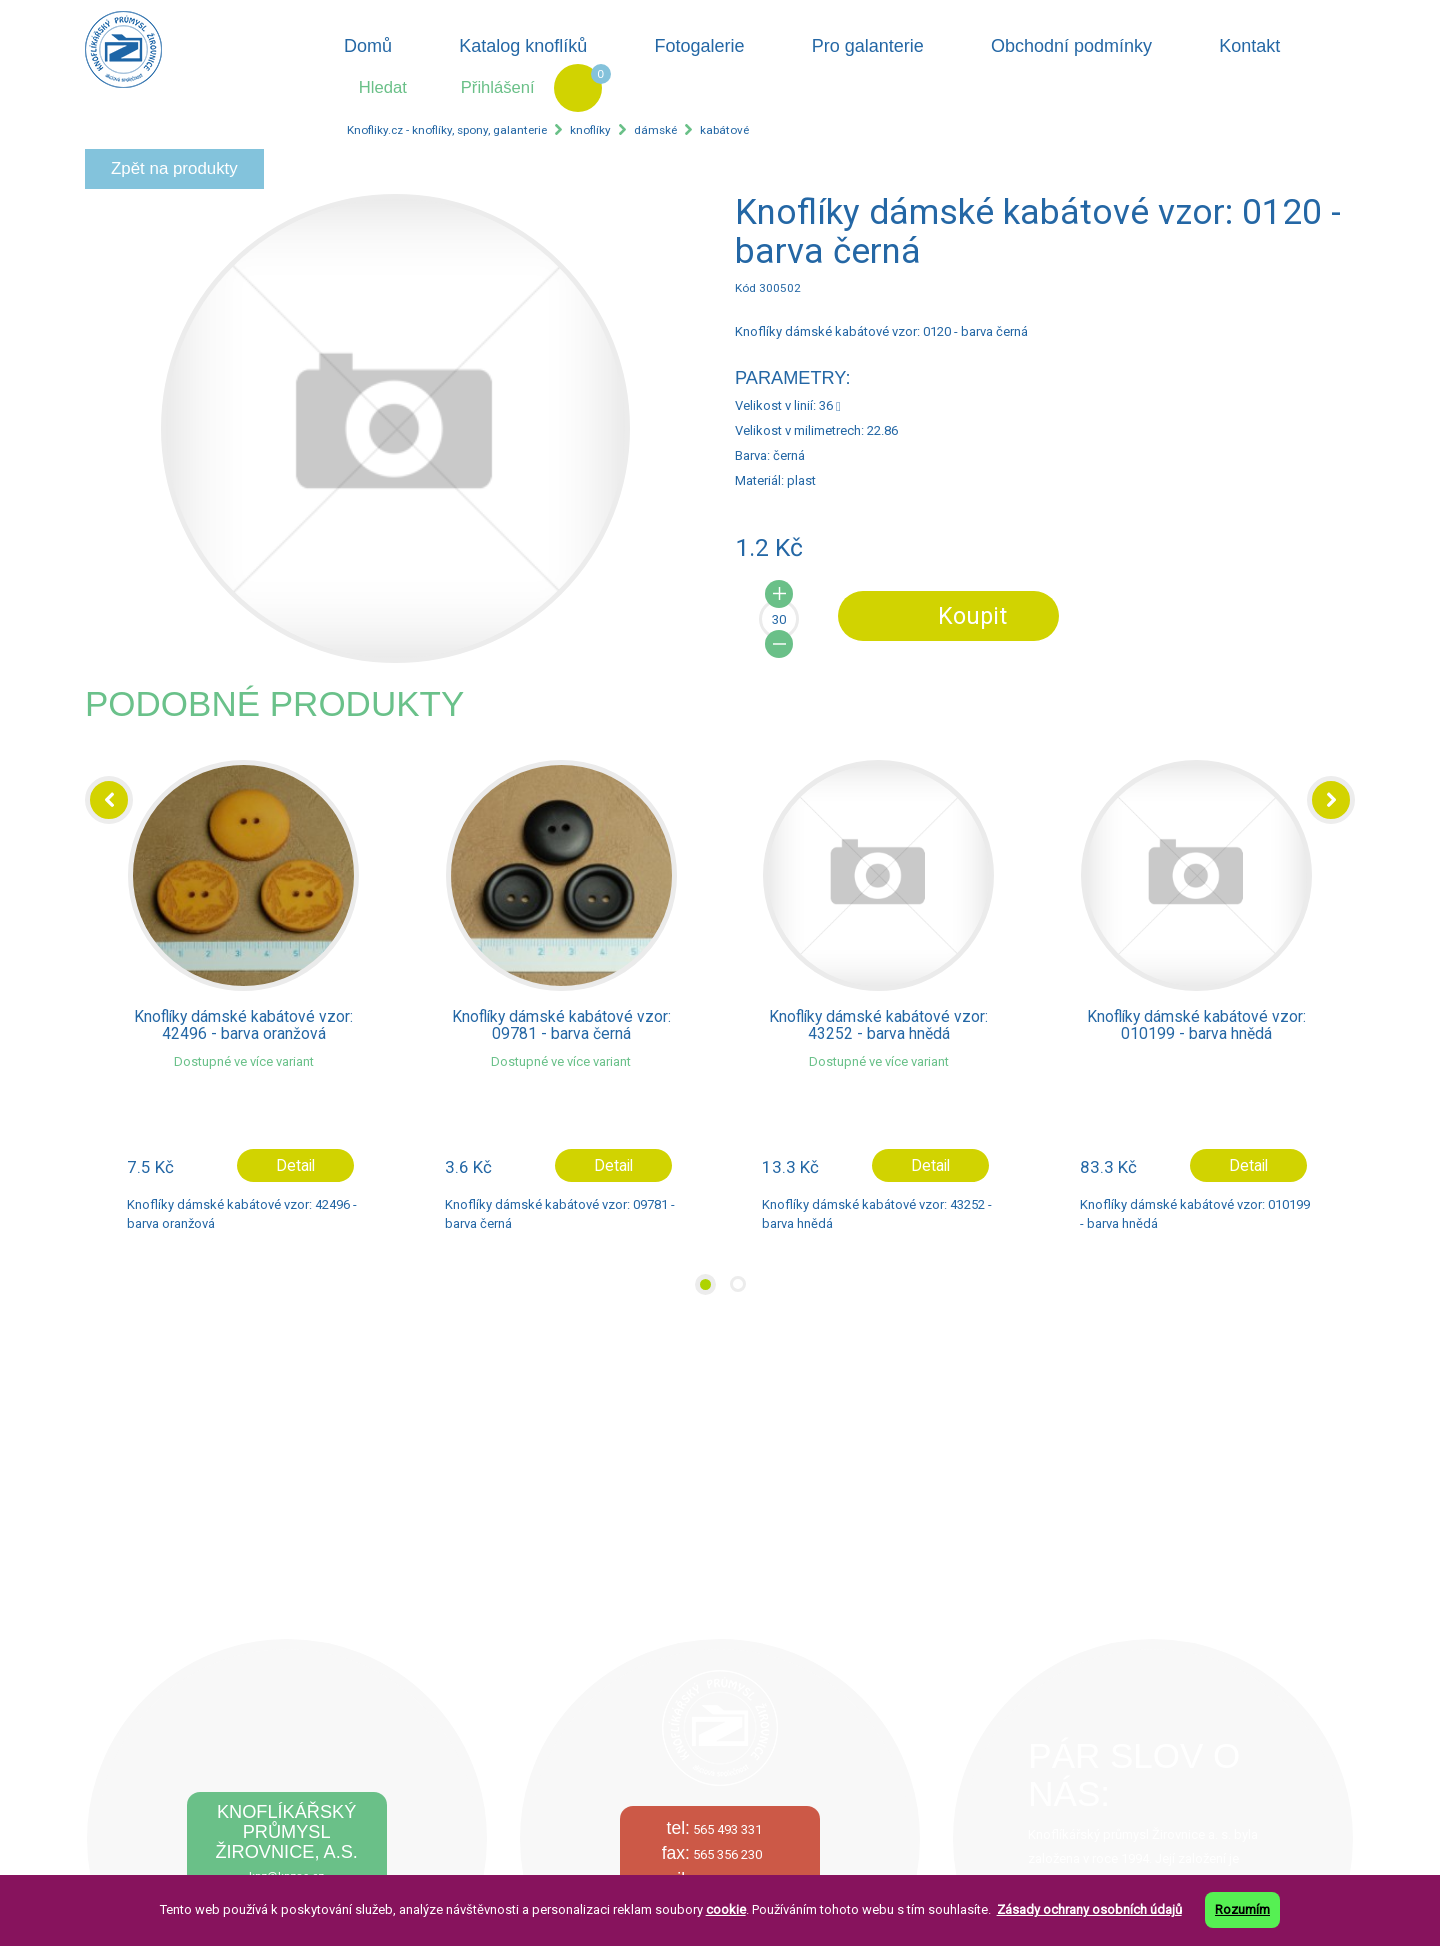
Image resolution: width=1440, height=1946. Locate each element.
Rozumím (1242, 1909)
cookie (726, 1909)
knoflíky (590, 130)
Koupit (972, 616)
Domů (368, 46)
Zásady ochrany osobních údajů (1089, 1909)
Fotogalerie (700, 46)
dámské (655, 130)
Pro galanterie (868, 46)
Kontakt (1249, 46)
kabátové (724, 130)
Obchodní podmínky (1071, 46)
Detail (295, 1166)
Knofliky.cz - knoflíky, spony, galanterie (447, 130)
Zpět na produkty (174, 168)
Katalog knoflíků (523, 46)
